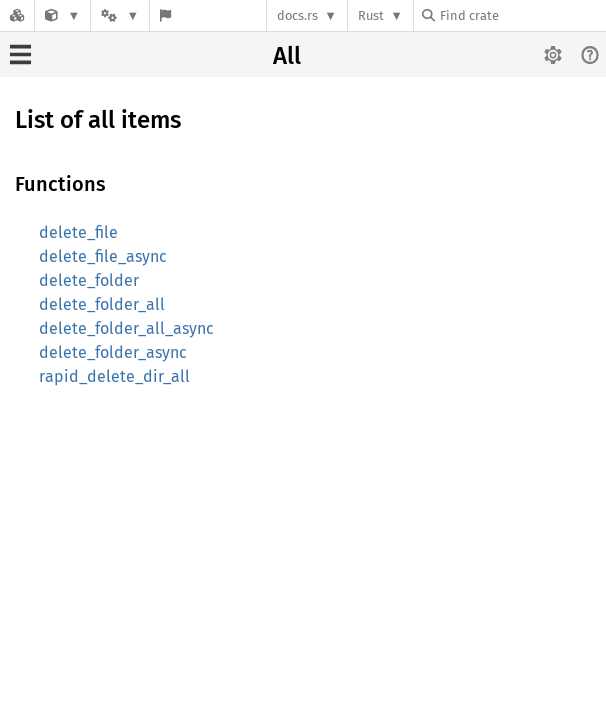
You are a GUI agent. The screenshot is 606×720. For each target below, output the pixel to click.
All (287, 56)
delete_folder (89, 280)
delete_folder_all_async (126, 328)
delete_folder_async (113, 352)
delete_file (78, 232)
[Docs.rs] (17, 15)
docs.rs (297, 15)
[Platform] (120, 15)
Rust (371, 15)
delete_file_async (103, 256)
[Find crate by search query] (522, 15)
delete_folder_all (102, 304)
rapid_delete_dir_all (114, 376)
